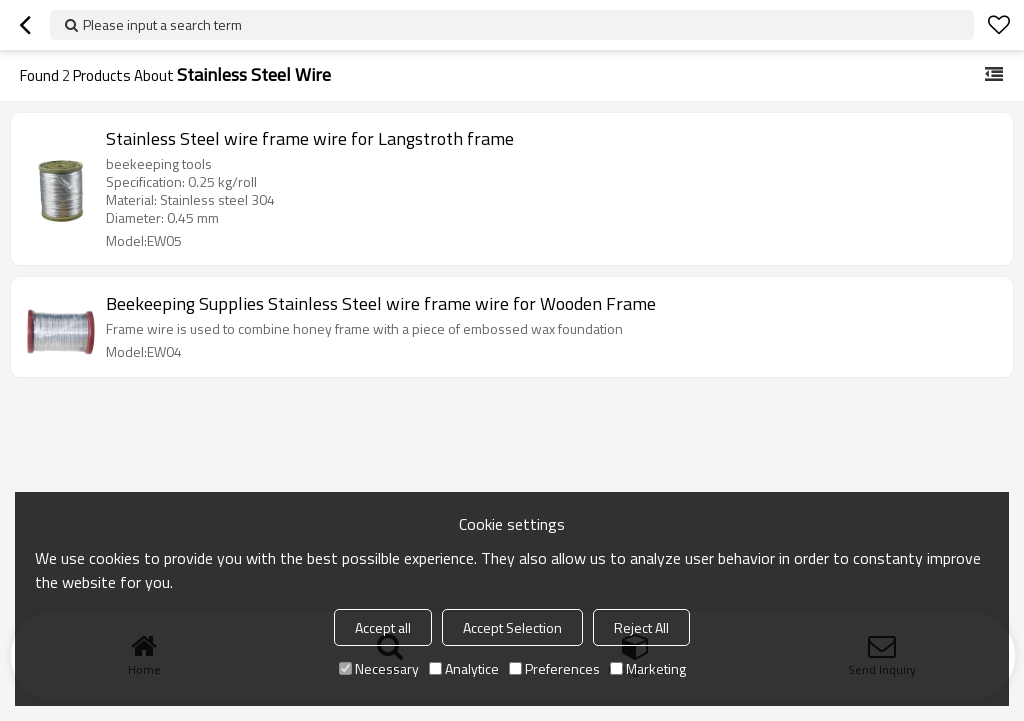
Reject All (641, 627)
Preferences (554, 668)
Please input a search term (162, 24)
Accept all (383, 627)
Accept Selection (512, 627)
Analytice (464, 668)
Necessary (379, 668)
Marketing (648, 668)
